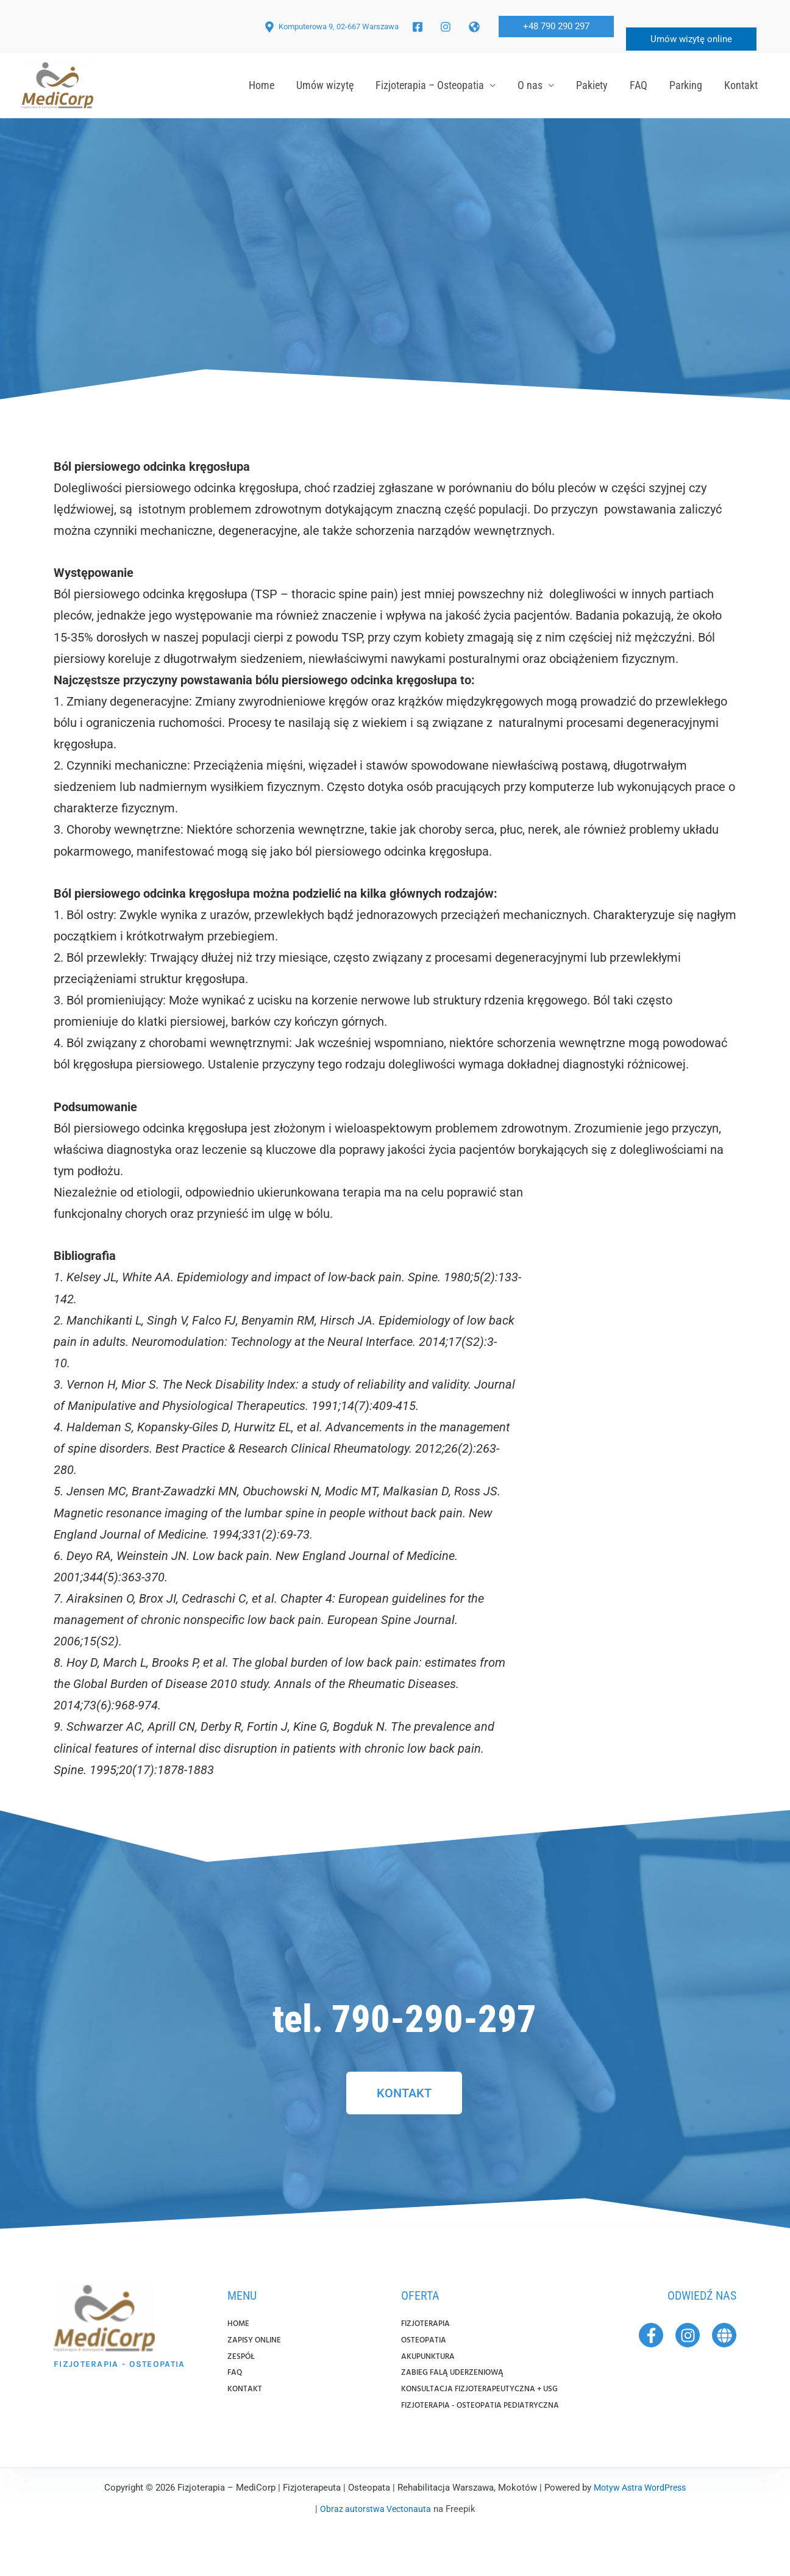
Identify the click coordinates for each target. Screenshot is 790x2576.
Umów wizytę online (691, 39)
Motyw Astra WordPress (640, 2522)
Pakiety (592, 85)
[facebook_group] (447, 26)
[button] (556, 26)
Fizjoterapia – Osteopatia (429, 85)
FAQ (638, 85)
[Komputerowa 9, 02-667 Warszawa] (331, 26)
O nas (530, 85)
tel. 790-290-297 (404, 2014)
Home (261, 85)
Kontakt (741, 85)
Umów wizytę (325, 85)
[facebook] (419, 26)
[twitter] (476, 26)
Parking (685, 85)
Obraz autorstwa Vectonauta (375, 2543)
